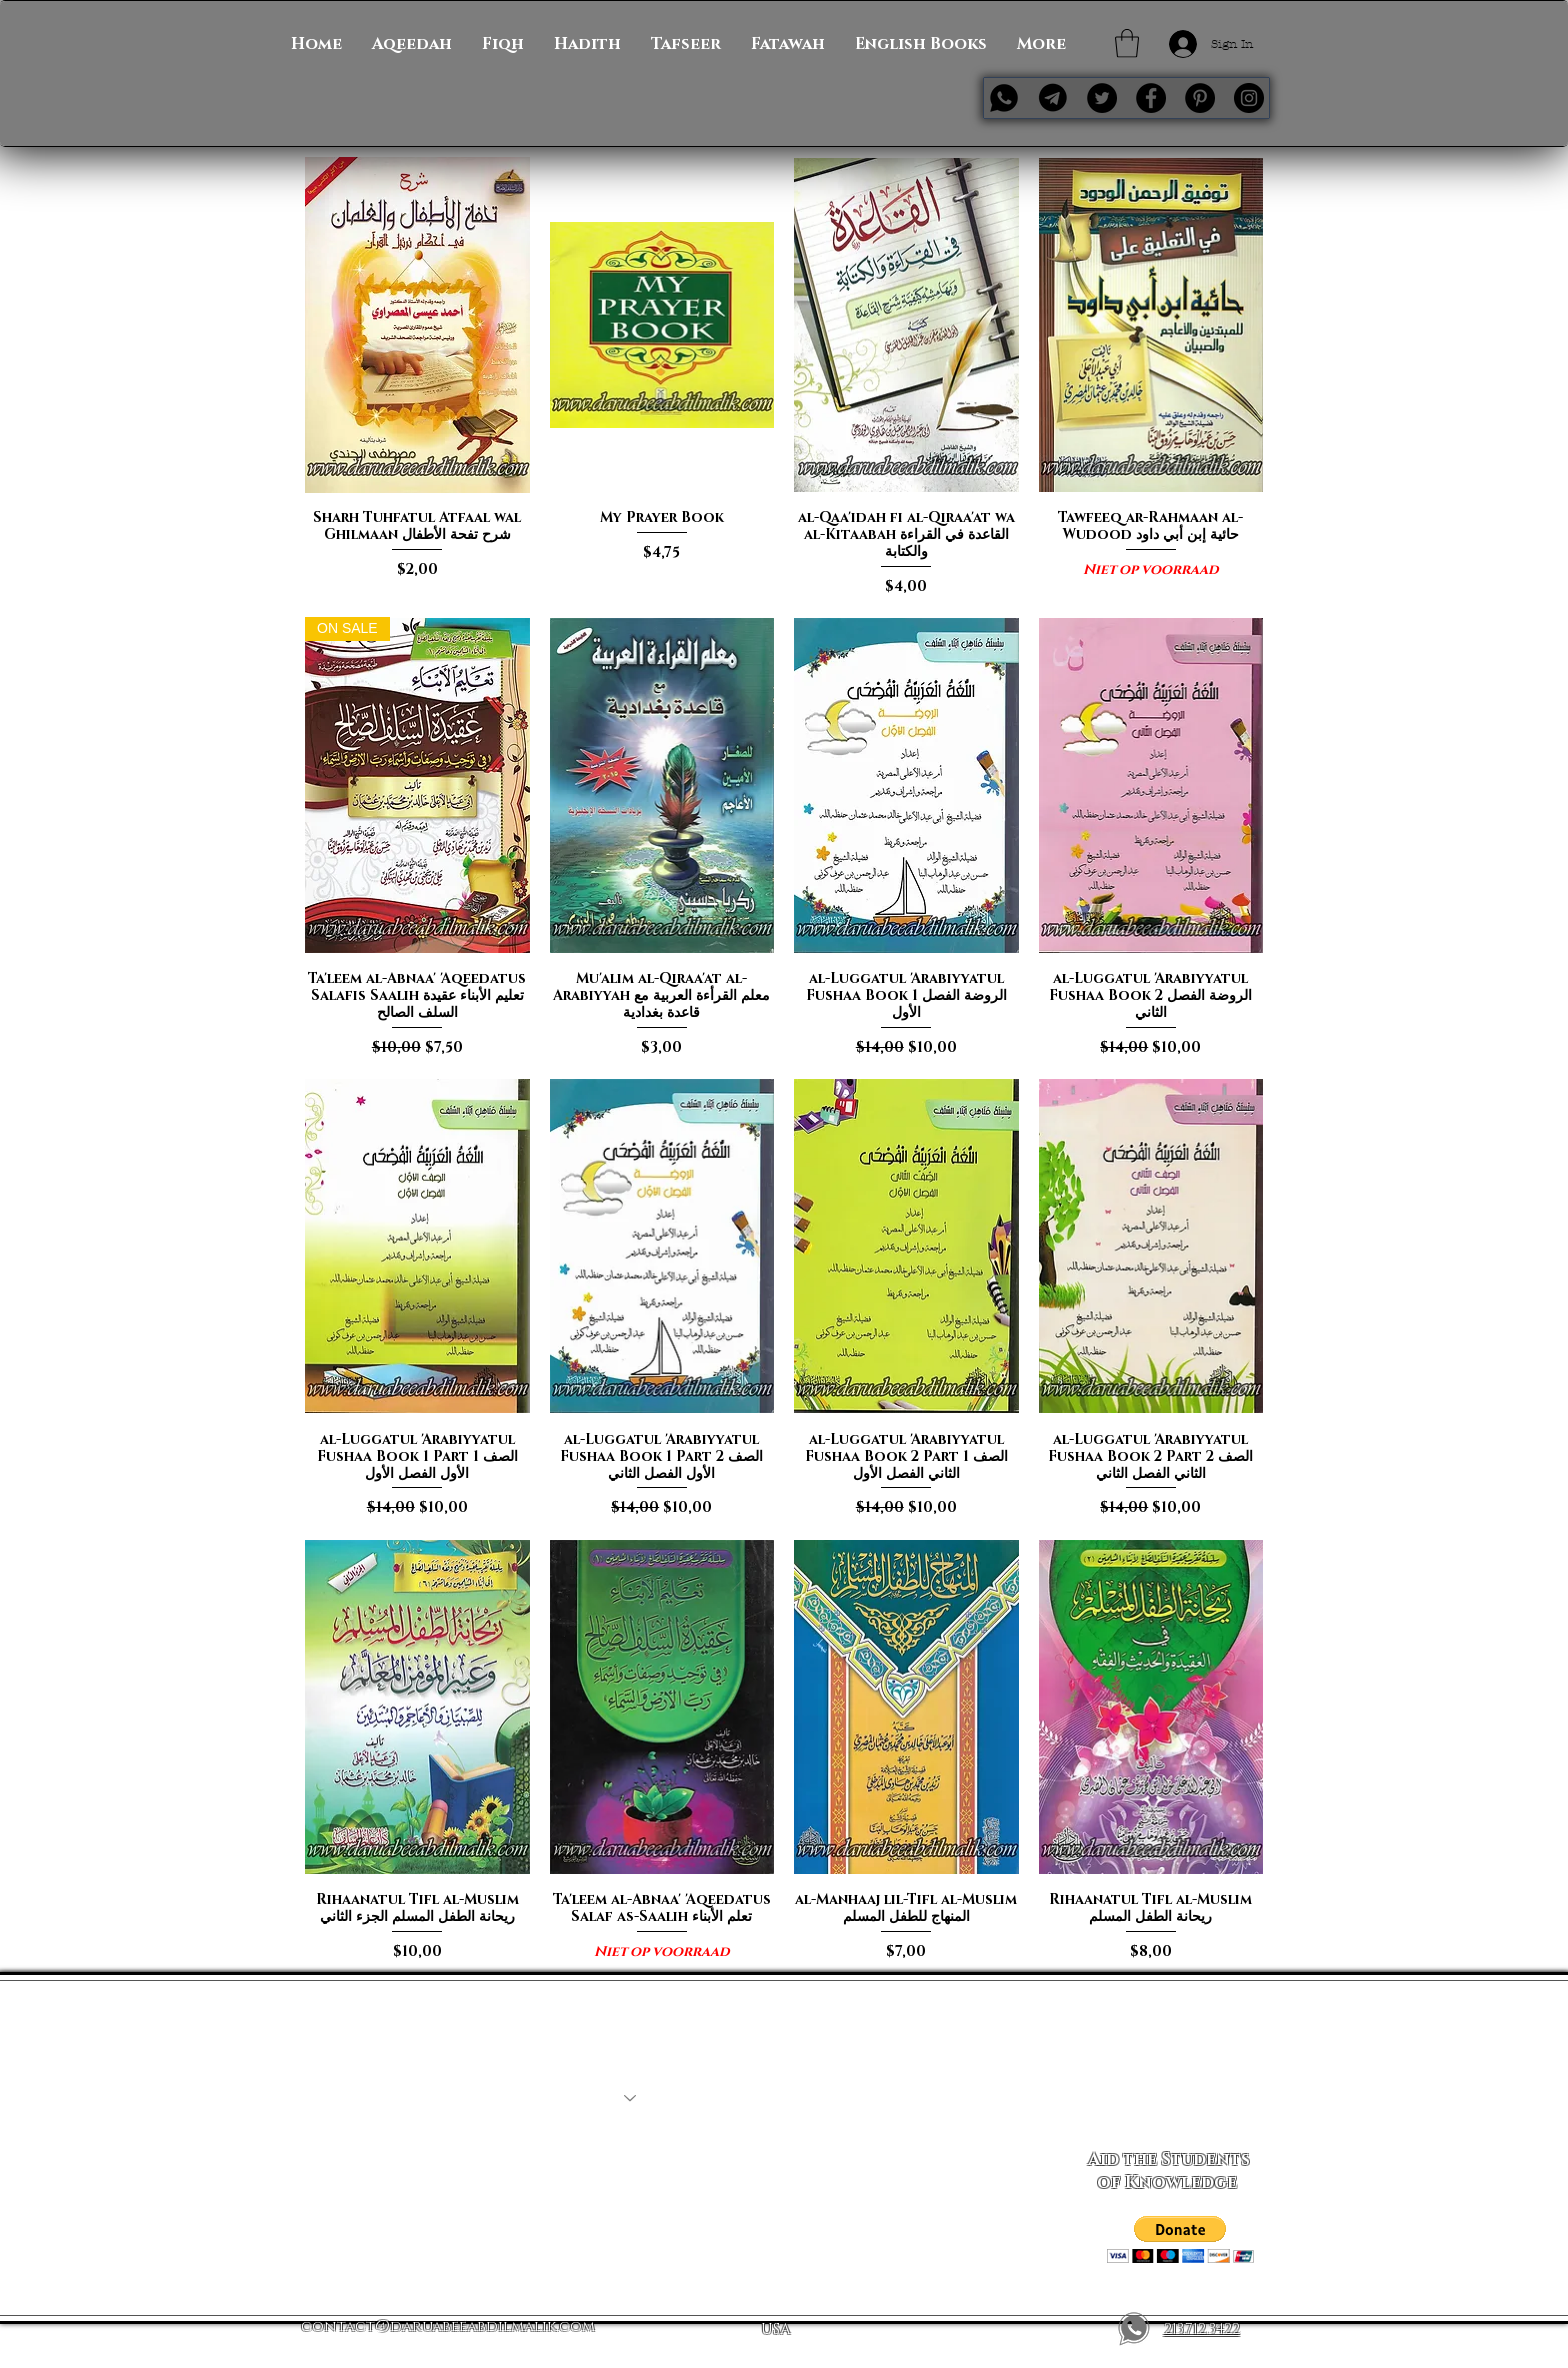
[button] (1127, 43)
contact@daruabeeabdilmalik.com (448, 2326)
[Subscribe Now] (1168, 2098)
